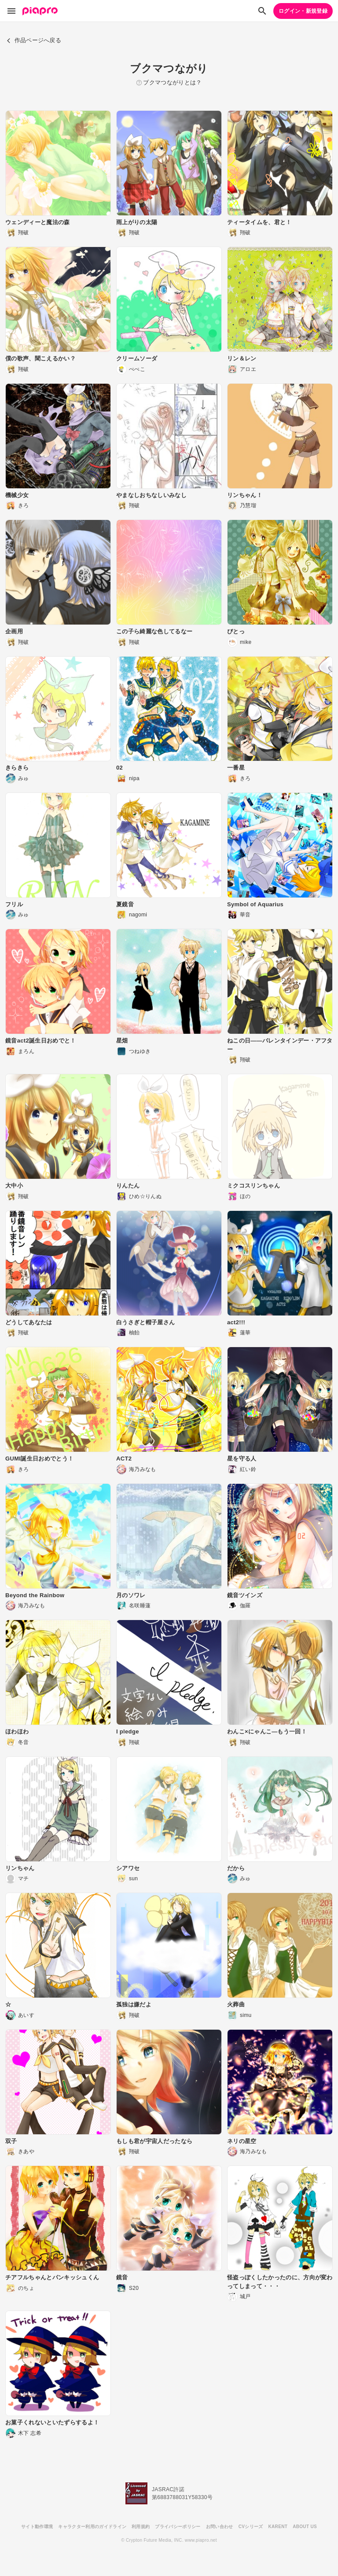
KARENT (278, 2526)
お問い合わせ (219, 2526)
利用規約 (141, 2526)
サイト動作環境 (37, 2526)
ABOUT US (305, 2526)
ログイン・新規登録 (303, 11)
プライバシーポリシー (177, 2526)
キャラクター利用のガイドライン (92, 2526)
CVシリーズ (251, 2526)
